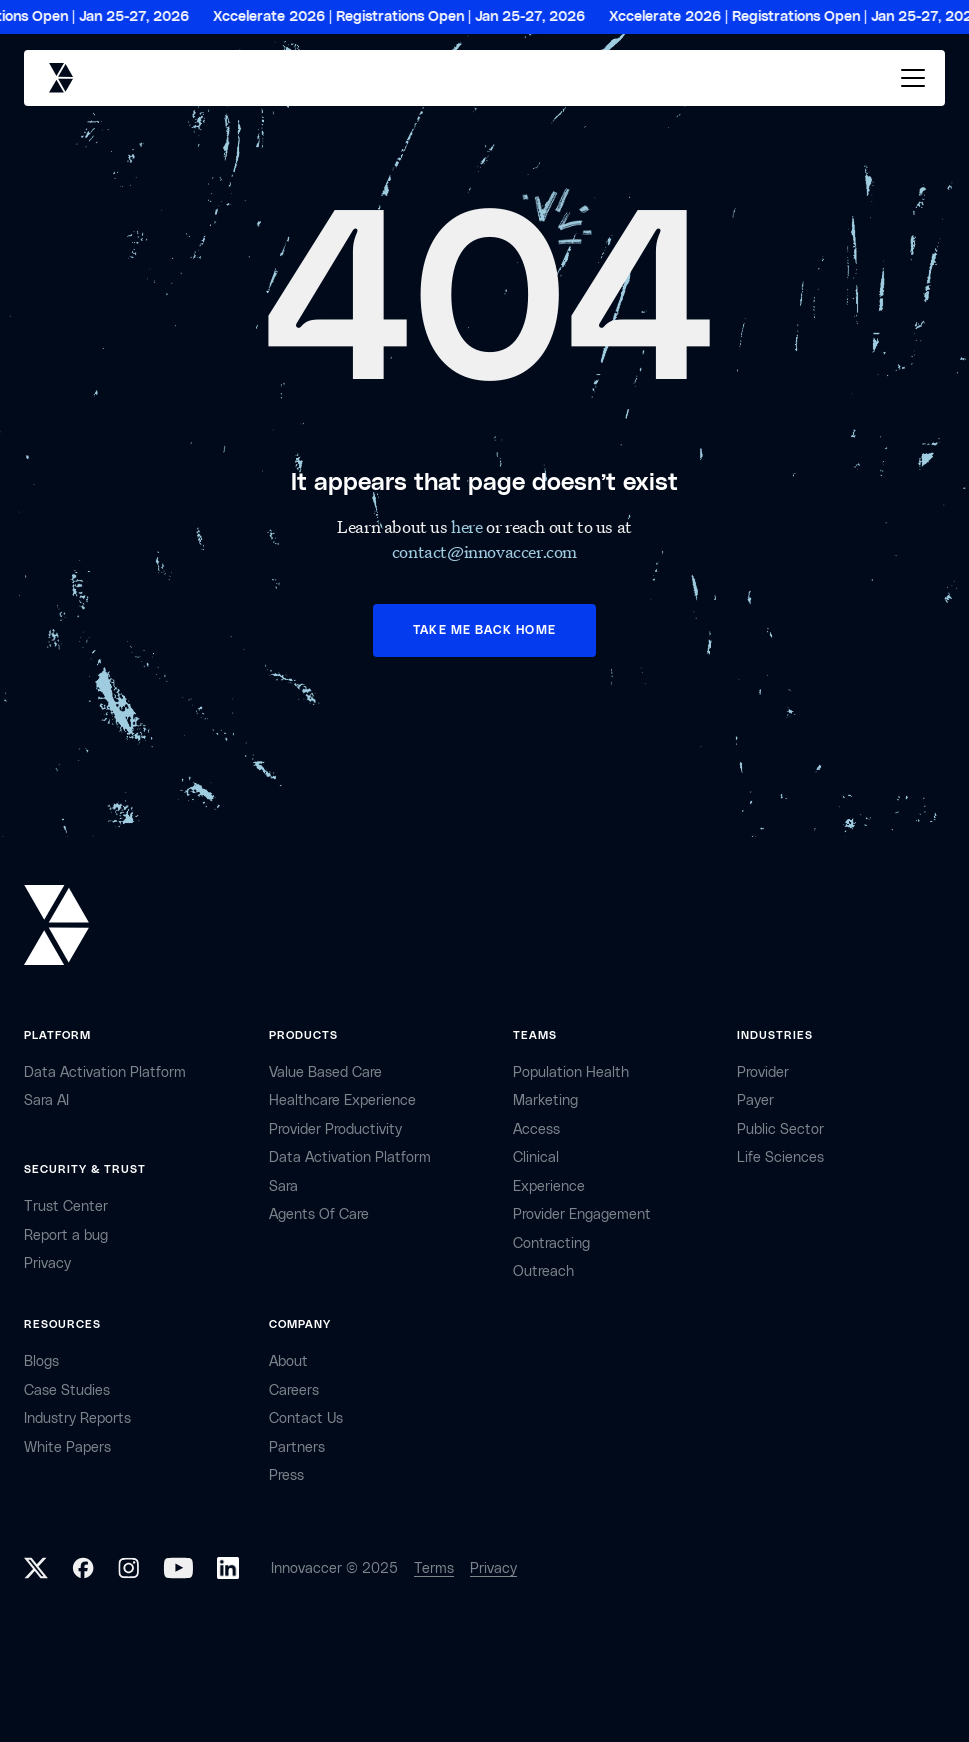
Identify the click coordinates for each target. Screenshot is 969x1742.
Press (286, 1475)
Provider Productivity (335, 1129)
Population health (571, 1072)
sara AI (46, 1100)
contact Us (306, 1418)
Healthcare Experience (342, 1100)
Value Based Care (325, 1072)
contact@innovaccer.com (484, 551)
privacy (47, 1263)
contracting (551, 1243)
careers (294, 1390)
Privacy (493, 1568)
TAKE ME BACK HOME (484, 630)
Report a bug (66, 1235)
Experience (549, 1186)
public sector (780, 1129)
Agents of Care (319, 1214)
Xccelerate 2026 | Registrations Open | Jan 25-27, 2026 (405, 17)
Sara (283, 1186)
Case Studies (67, 1390)
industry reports (77, 1418)
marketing (545, 1100)
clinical (536, 1157)
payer (755, 1100)
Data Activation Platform (105, 1072)
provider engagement (582, 1214)
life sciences (780, 1157)
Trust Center (66, 1206)
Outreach (543, 1271)
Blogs (41, 1361)
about (288, 1361)
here (468, 526)
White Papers (67, 1447)
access (536, 1129)
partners (297, 1447)
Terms (434, 1568)
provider (763, 1072)
